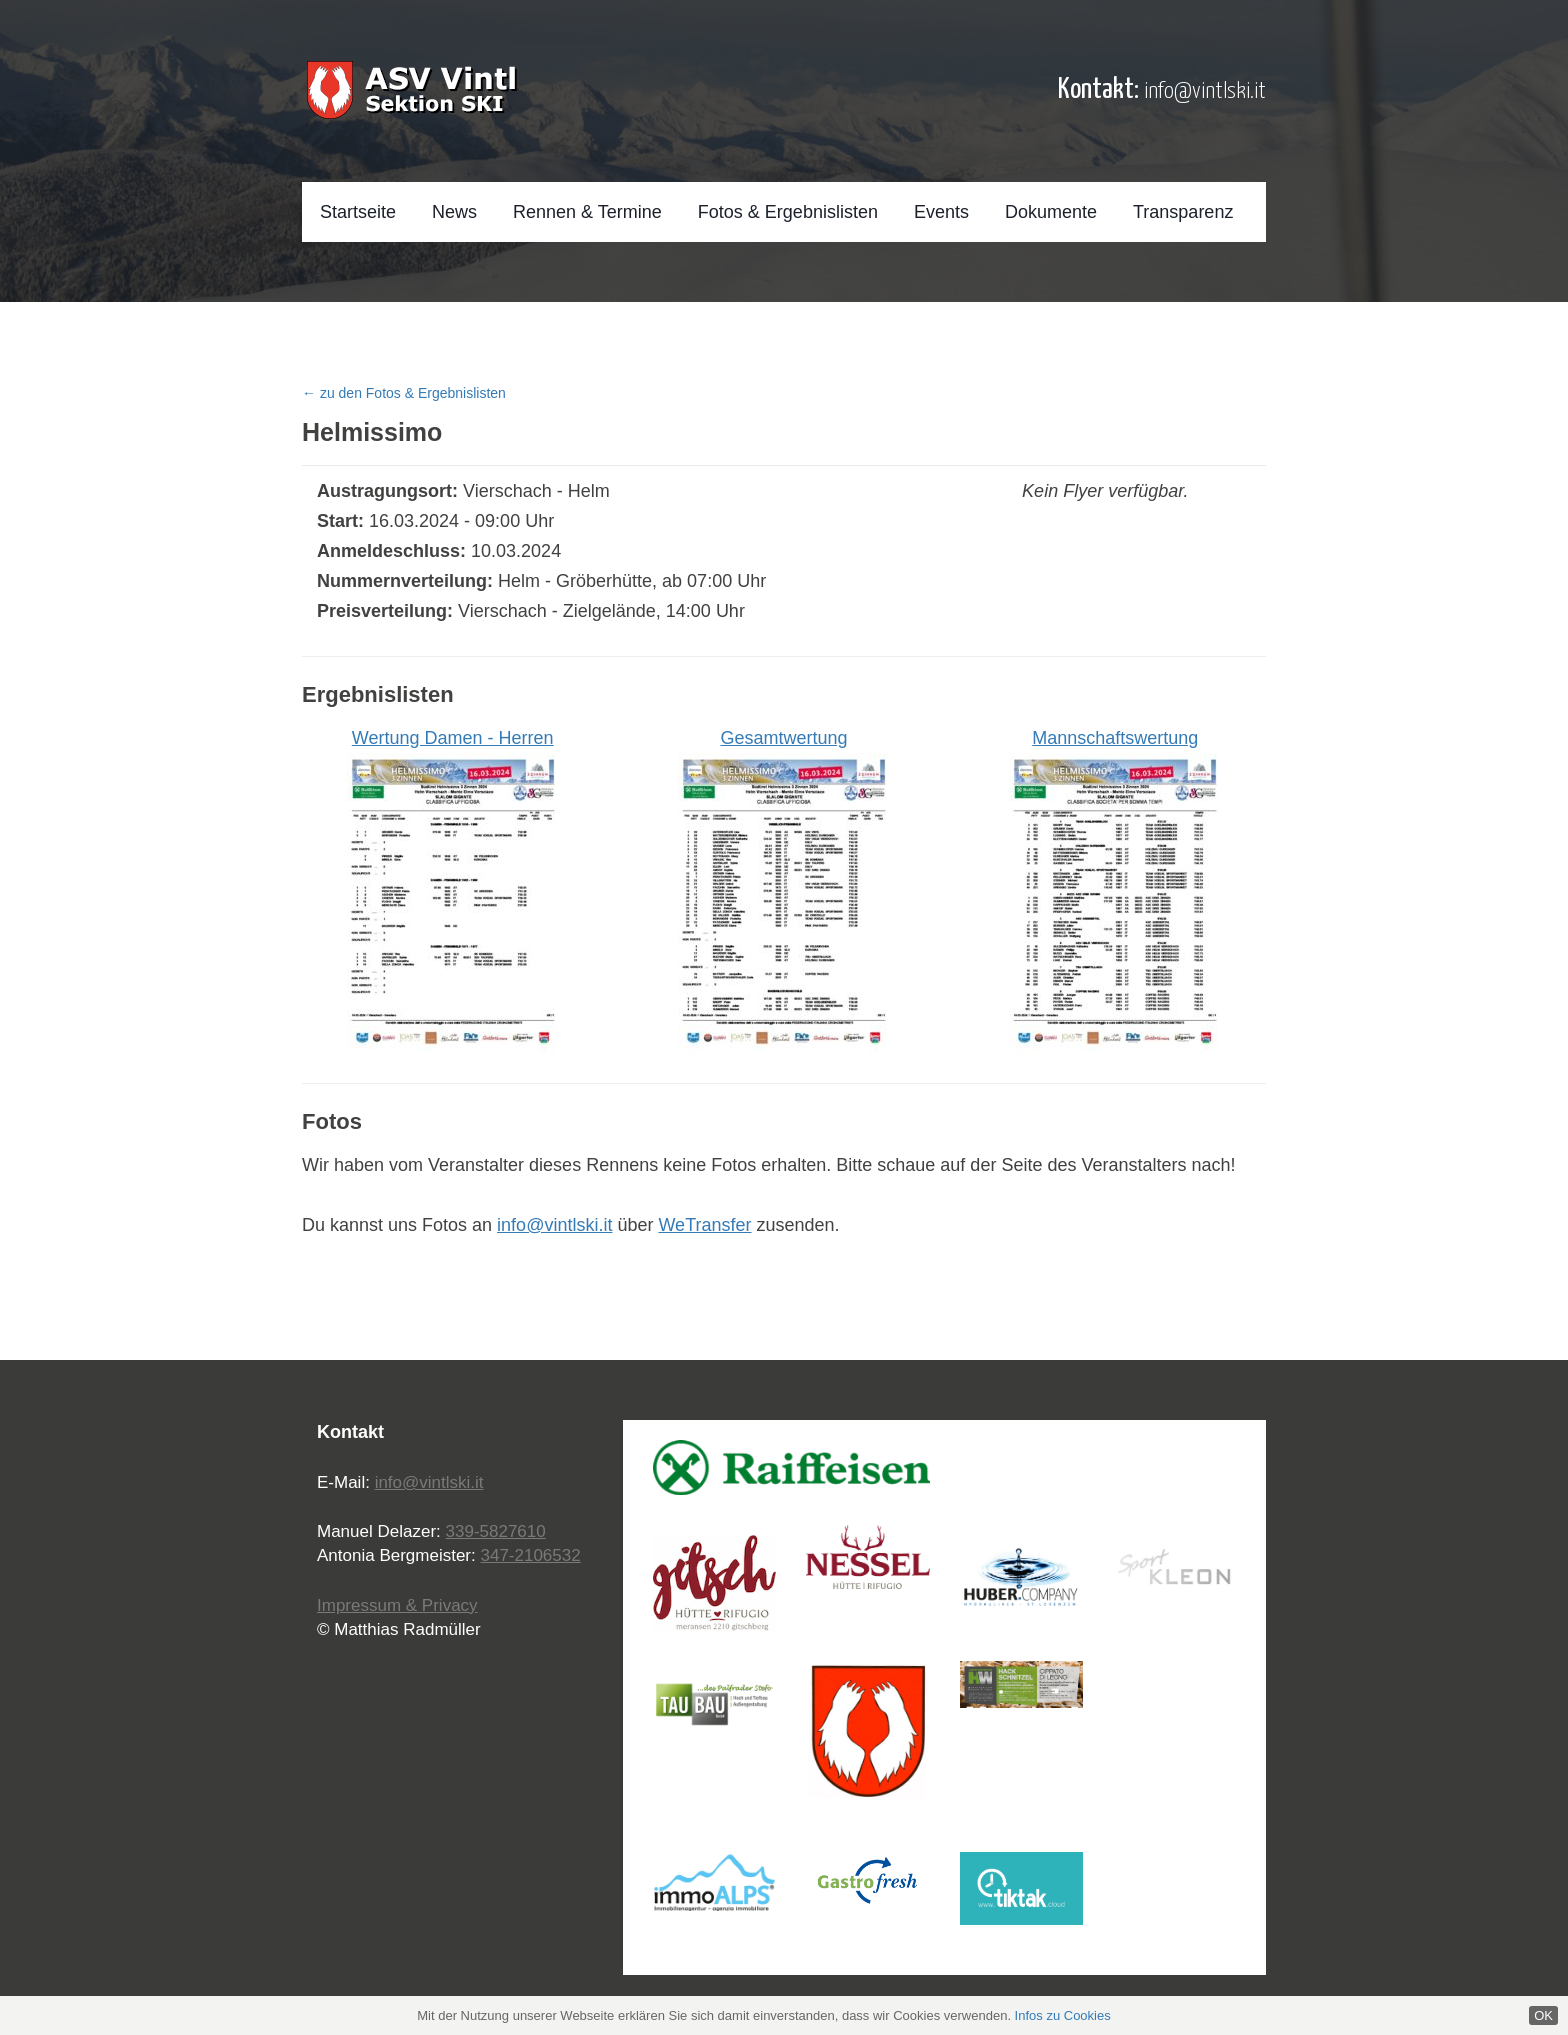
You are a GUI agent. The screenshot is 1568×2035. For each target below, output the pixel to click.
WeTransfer (704, 1225)
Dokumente (1051, 212)
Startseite (358, 212)
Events (941, 212)
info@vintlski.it (1205, 91)
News (454, 212)
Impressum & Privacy (397, 1605)
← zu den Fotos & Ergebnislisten (404, 393)
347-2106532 (530, 1555)
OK (1543, 2015)
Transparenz (1183, 212)
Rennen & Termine (587, 212)
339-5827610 (496, 1531)
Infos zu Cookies (1063, 2015)
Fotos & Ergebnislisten (788, 212)
